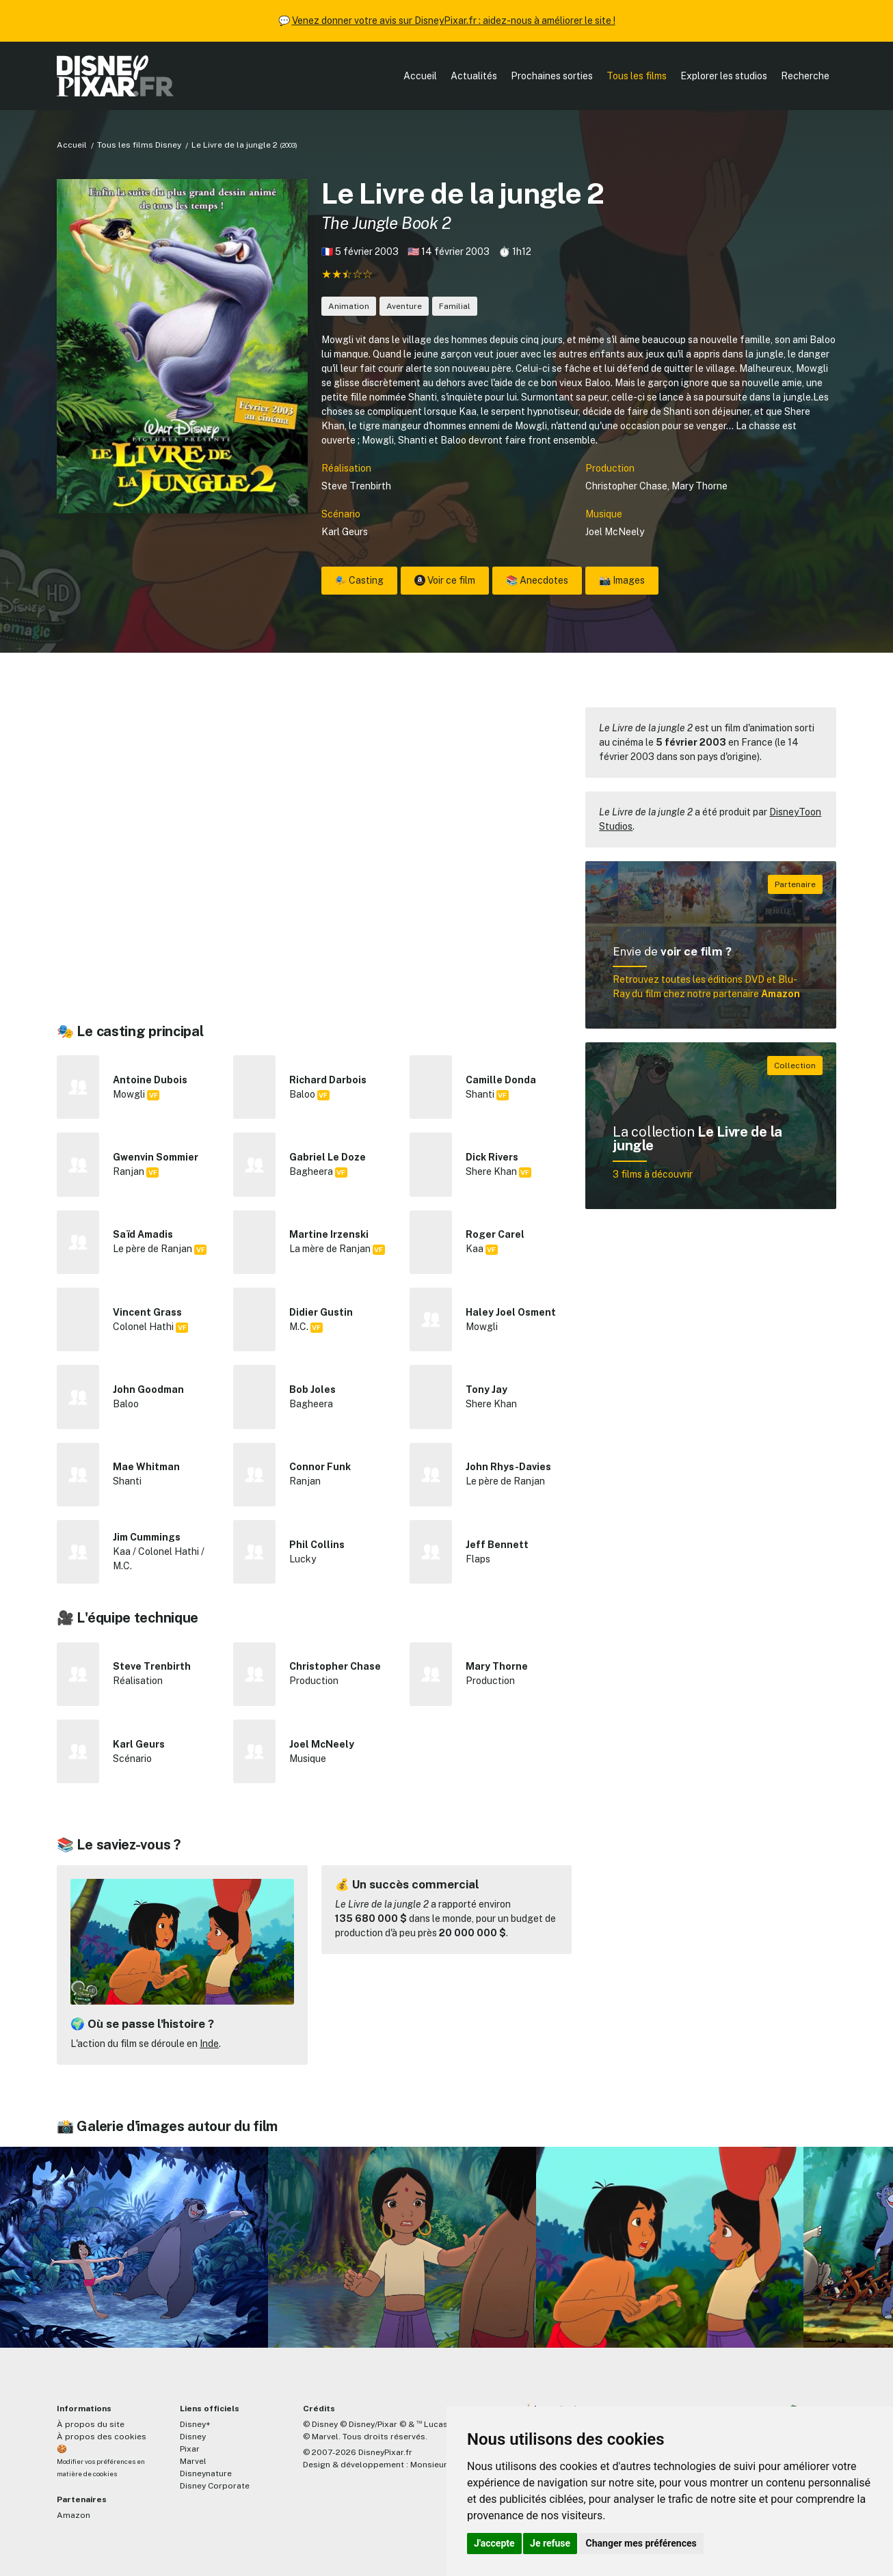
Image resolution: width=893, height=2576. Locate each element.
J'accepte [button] (494, 2543)
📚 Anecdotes (537, 580)
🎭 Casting (359, 580)
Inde (209, 2043)
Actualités (474, 75)
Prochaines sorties (552, 75)
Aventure (404, 306)
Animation (348, 306)
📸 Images (622, 580)
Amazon (73, 2515)
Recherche (805, 75)
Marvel (193, 2461)
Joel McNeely (614, 531)
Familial (454, 306)
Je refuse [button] (550, 2543)
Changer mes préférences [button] (641, 2543)
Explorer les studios (723, 75)
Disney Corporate (215, 2486)
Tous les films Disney (139, 145)
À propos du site (90, 2424)
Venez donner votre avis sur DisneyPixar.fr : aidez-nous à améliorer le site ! (453, 20)
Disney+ (195, 2424)
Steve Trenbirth (356, 485)
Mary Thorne (699, 485)
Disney (193, 2436)
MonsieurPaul (437, 2464)
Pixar (190, 2449)
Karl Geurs (344, 531)
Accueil (420, 75)
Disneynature (206, 2473)
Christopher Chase (626, 485)
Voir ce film (444, 580)
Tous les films (637, 75)
